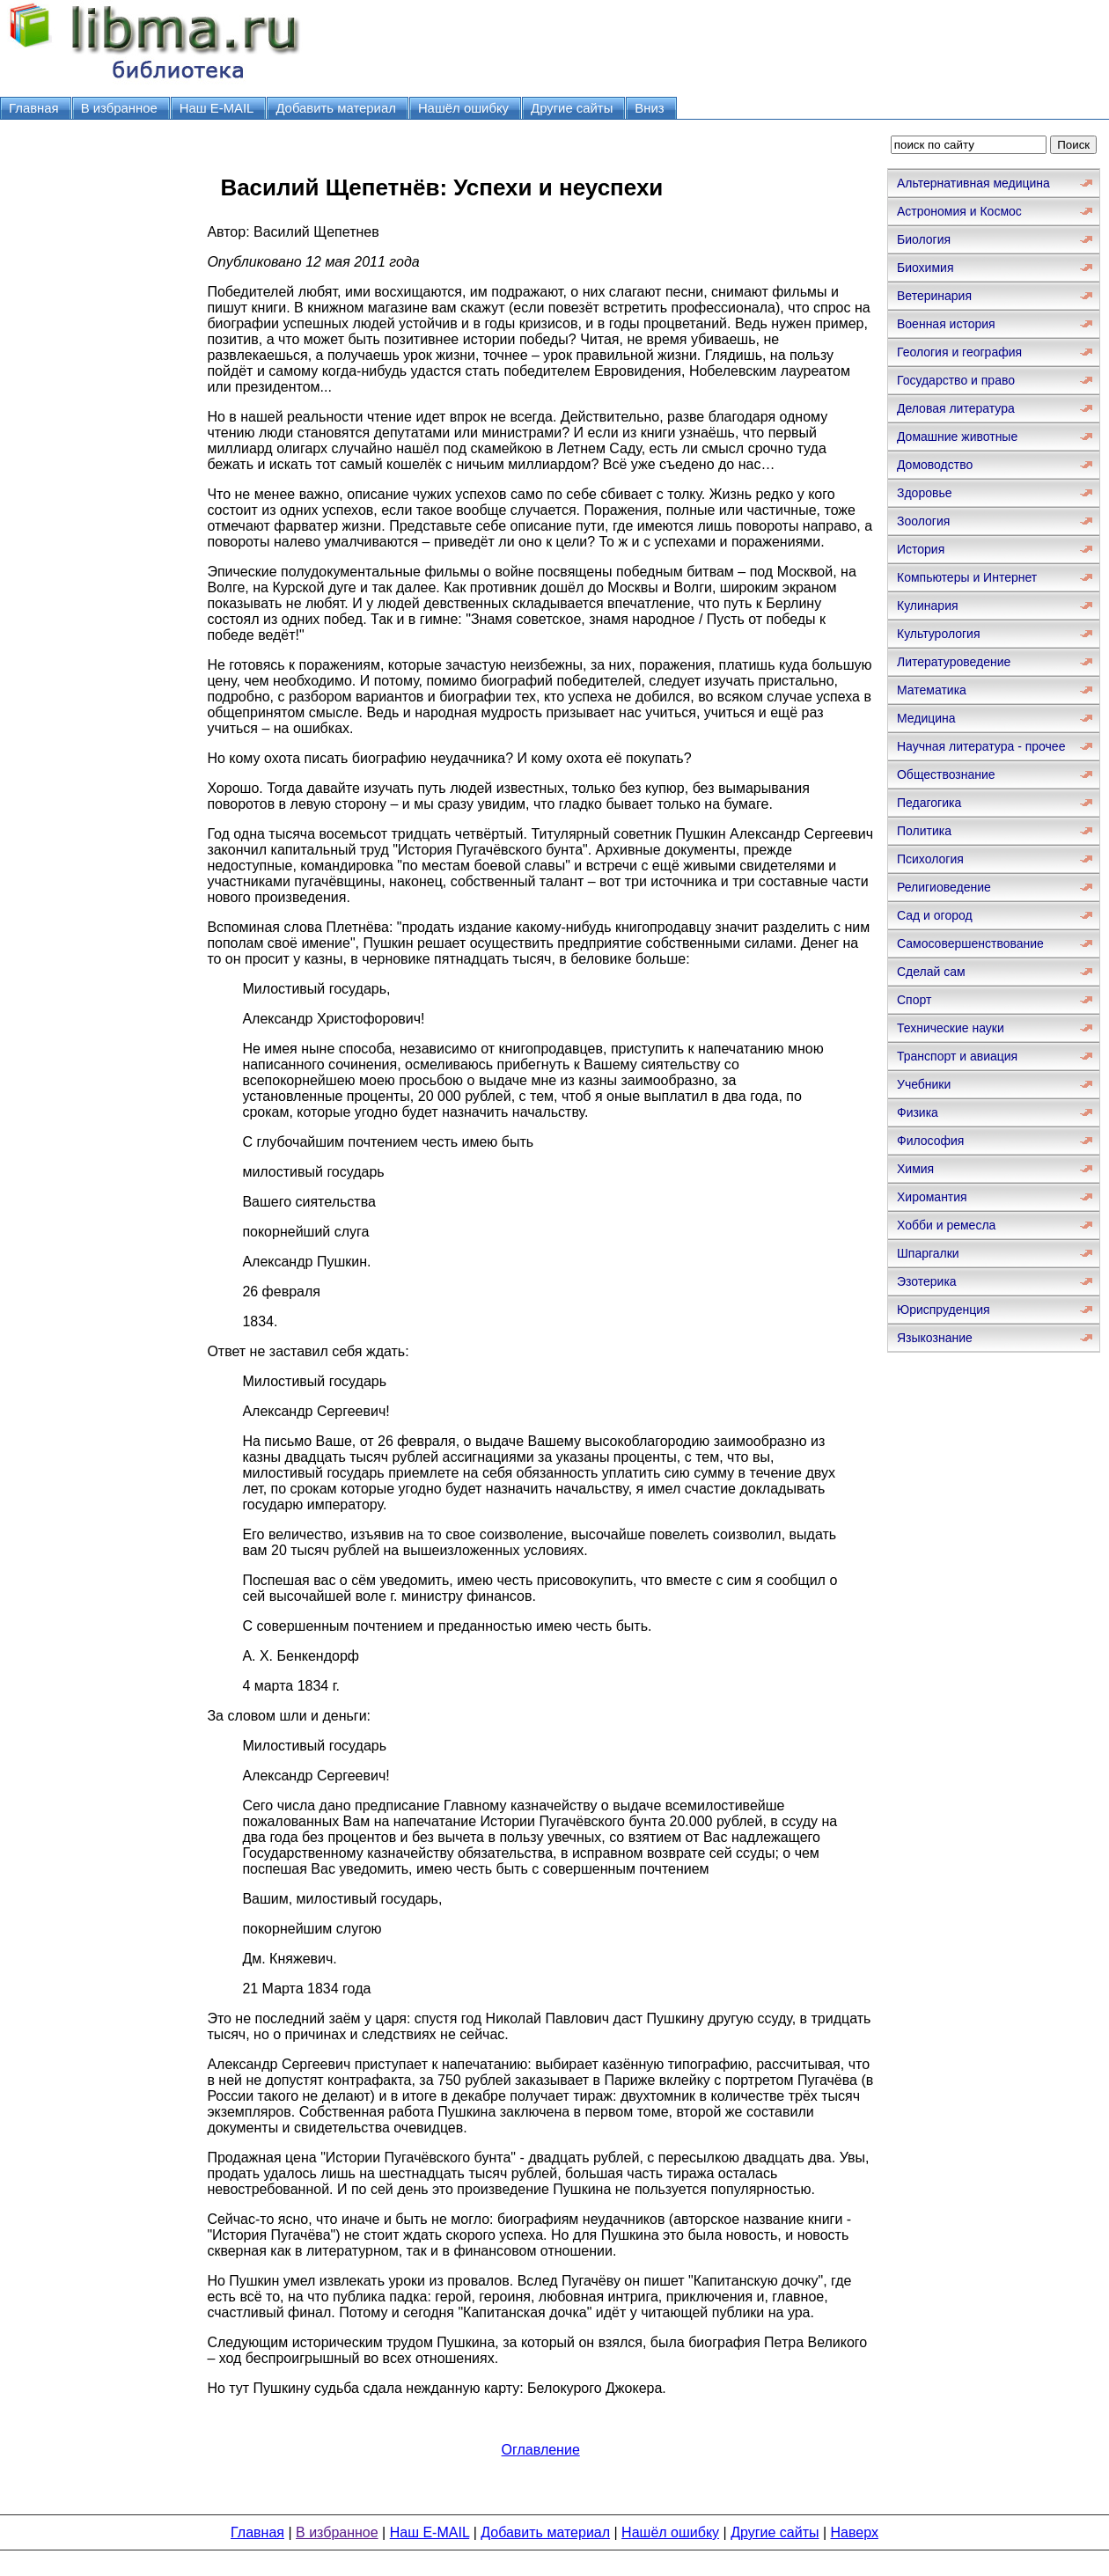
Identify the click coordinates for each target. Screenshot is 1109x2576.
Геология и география (959, 352)
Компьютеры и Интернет (967, 577)
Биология (924, 239)
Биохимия (925, 268)
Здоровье (924, 493)
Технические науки (950, 1028)
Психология (930, 859)
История (920, 549)
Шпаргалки (928, 1253)
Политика (924, 831)
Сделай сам (931, 972)
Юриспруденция (943, 1310)
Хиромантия (932, 1197)
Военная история (946, 324)
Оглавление (541, 2449)
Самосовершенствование (970, 943)
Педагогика (929, 803)
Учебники (924, 1084)
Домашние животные (957, 436)
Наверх (854, 2532)
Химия (915, 1169)
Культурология (938, 634)
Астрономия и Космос (959, 211)
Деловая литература (956, 408)
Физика (917, 1112)
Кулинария (927, 605)
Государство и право (956, 380)
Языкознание (935, 1338)
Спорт (914, 1000)
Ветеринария (934, 296)
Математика (931, 690)
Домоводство (935, 465)
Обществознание (946, 774)
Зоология (923, 521)
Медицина (926, 718)
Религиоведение (944, 887)
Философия (930, 1141)
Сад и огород (935, 915)
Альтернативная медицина (973, 183)
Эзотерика (927, 1281)
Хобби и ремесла (946, 1225)
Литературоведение (953, 662)
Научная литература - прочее (981, 746)
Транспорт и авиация (957, 1056)
